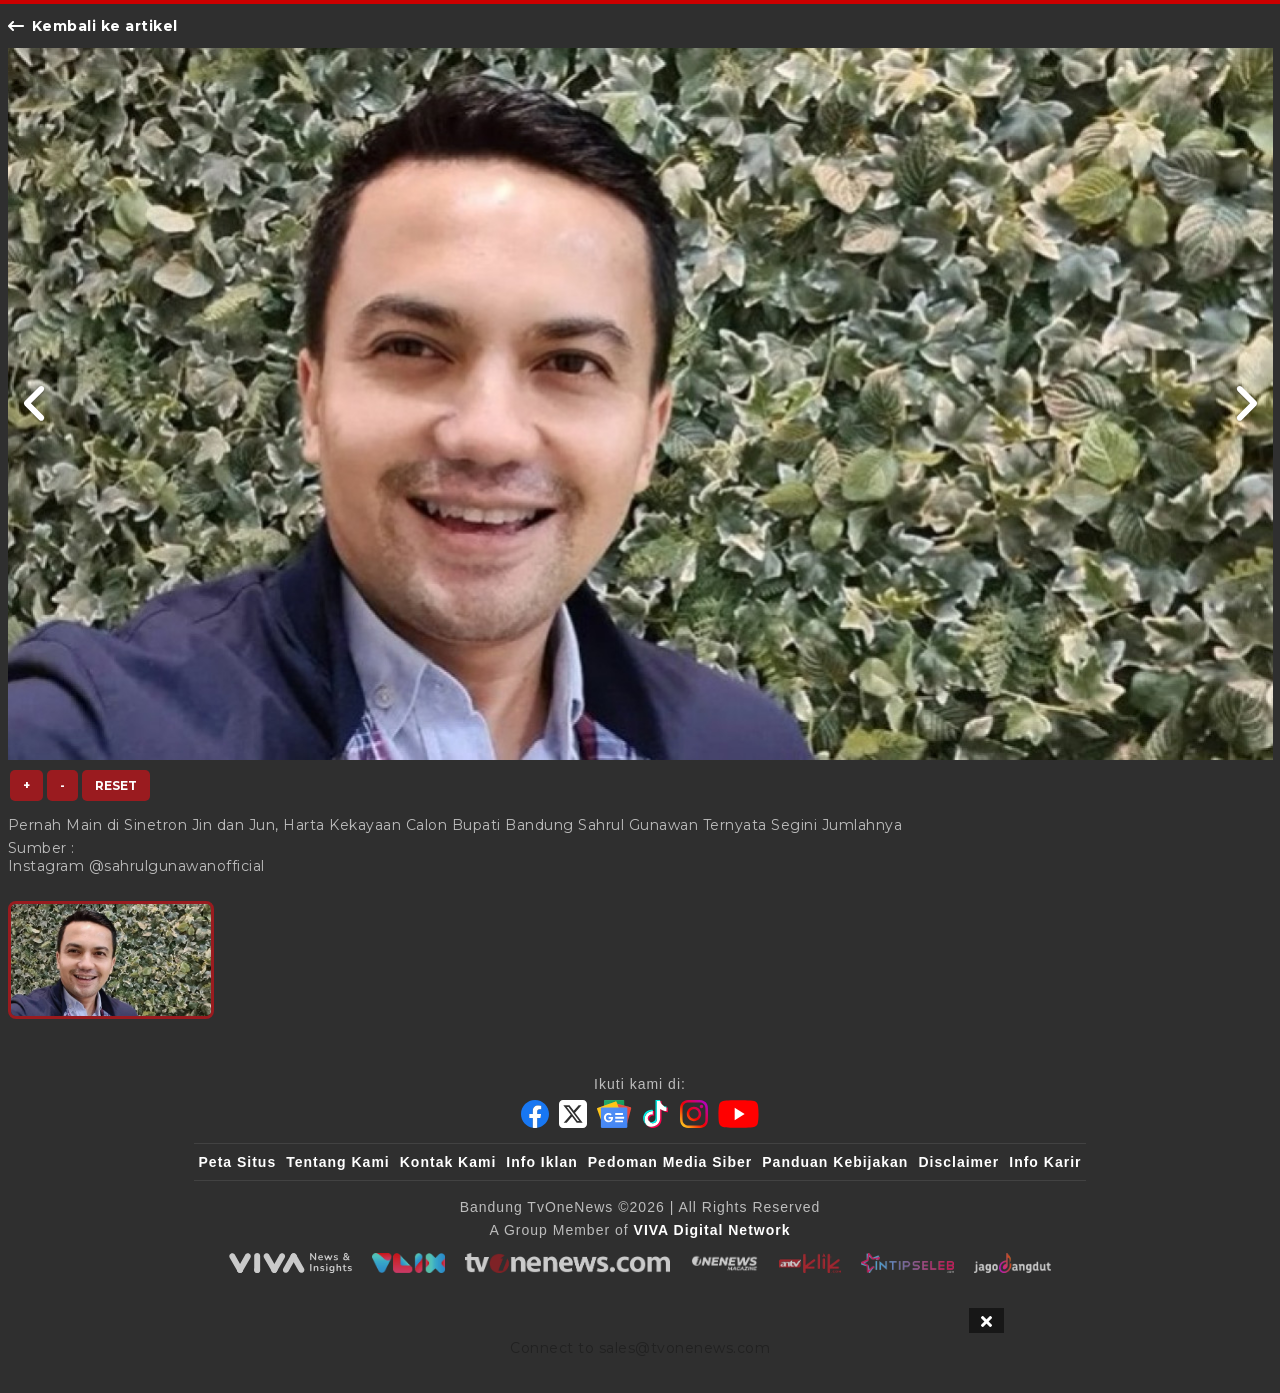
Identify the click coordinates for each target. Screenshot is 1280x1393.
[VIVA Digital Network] (712, 1230)
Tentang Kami (338, 1162)
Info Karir (1045, 1162)
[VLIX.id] (409, 1263)
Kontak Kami (448, 1162)
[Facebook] (535, 1114)
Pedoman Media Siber (670, 1162)
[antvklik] (809, 1263)
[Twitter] (573, 1114)
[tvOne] (567, 1263)
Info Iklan (541, 1162)
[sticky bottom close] (986, 1320)
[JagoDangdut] (1012, 1263)
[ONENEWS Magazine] (724, 1263)
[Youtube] (738, 1114)
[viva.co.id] (290, 1263)
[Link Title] (35, 404)
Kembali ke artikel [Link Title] (93, 26)
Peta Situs (238, 1162)
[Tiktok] (656, 1114)
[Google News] (614, 1114)
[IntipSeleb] (907, 1263)
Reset (116, 785)
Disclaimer (958, 1162)
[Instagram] (694, 1114)
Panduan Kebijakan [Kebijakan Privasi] (835, 1162)
